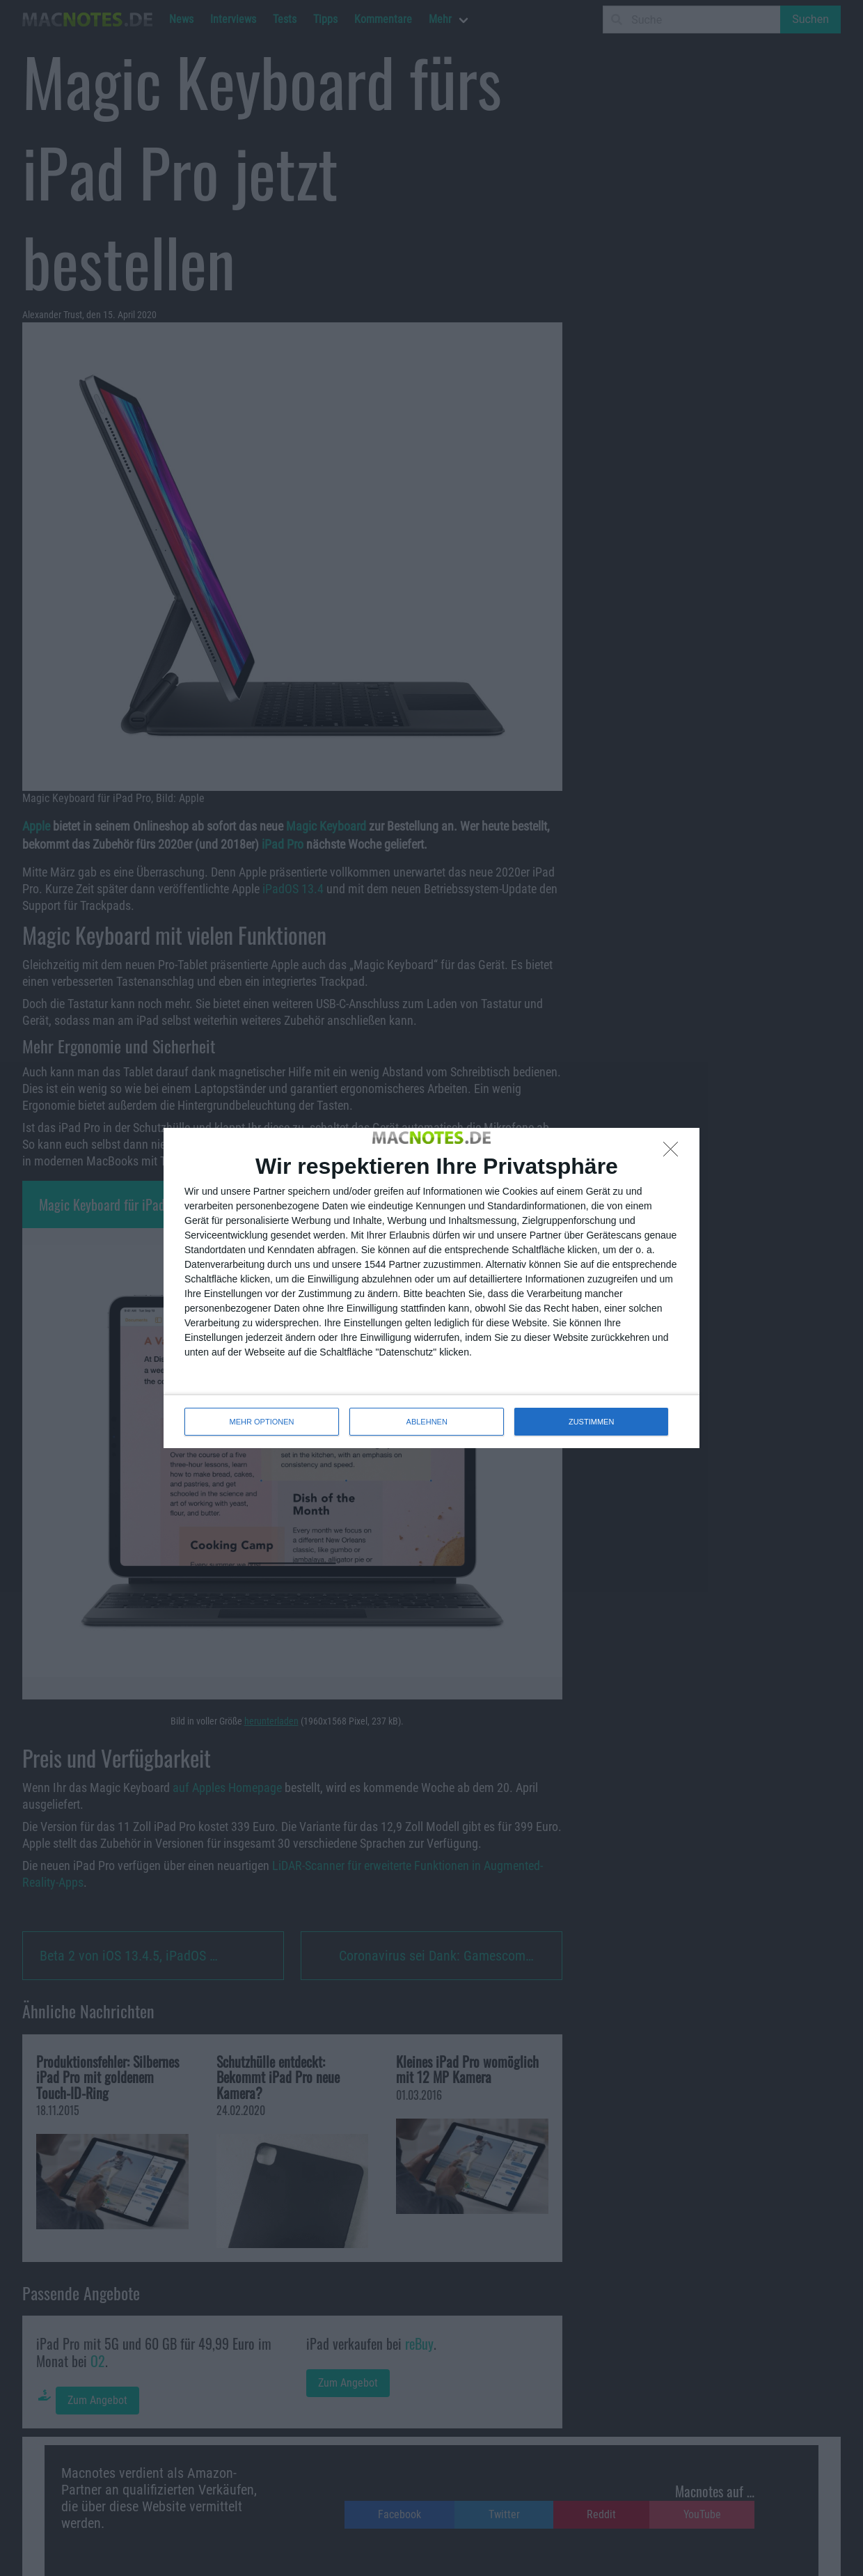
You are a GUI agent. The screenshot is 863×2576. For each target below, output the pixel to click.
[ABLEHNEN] (674, 1153)
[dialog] (431, 1288)
